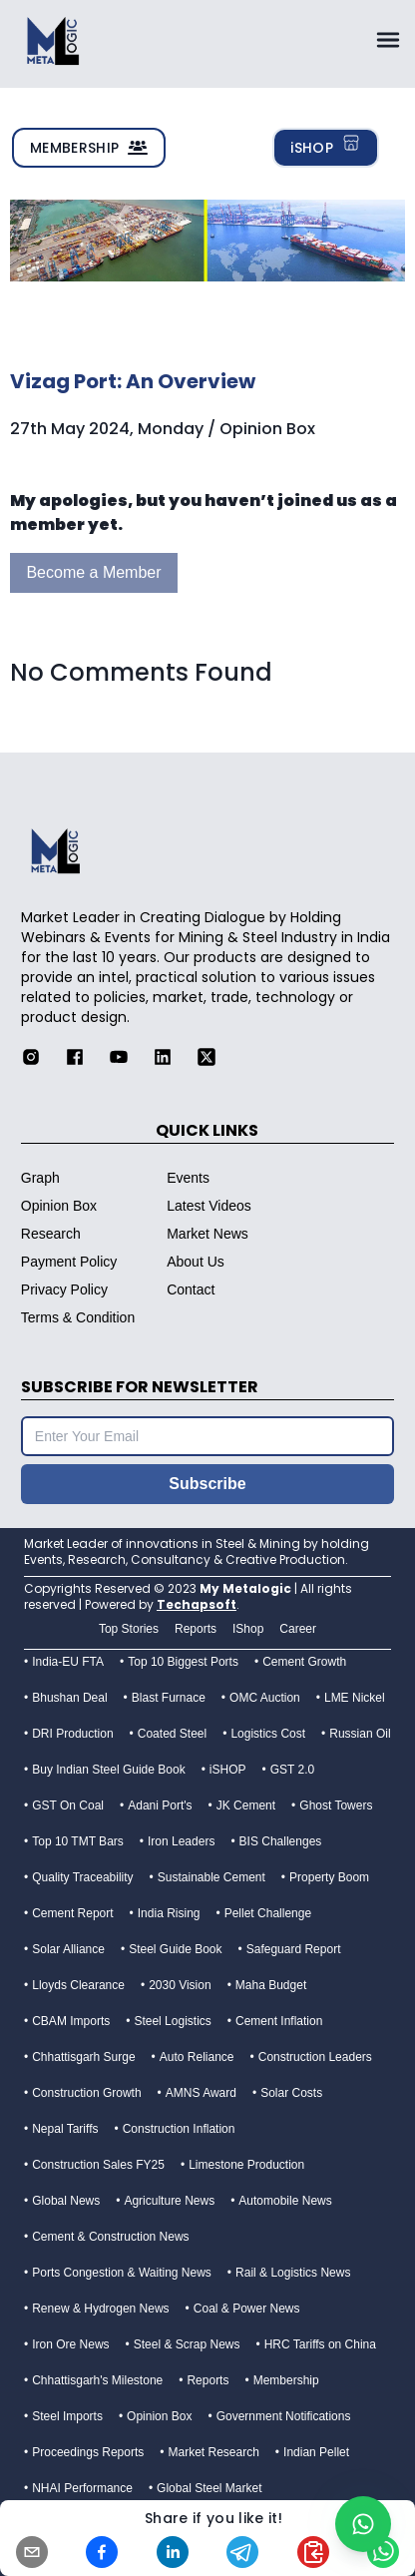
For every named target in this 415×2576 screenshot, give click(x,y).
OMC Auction (264, 1698)
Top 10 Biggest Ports (183, 1662)
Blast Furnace (169, 1698)
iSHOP (325, 146)
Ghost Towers (335, 1805)
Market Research (213, 2452)
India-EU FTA (68, 1662)
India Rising (169, 1913)
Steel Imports (67, 2416)
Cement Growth (304, 1662)
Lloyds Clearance (78, 1985)
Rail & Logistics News (292, 2273)
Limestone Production (246, 2165)
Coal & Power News (247, 2309)
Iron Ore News (70, 2344)
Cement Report (72, 1913)
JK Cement (245, 1805)
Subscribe (207, 1483)
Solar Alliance (68, 1949)
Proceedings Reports (88, 2452)
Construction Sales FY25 (98, 2165)
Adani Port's (160, 1805)
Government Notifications (283, 2416)
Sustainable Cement (211, 1877)
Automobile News (284, 2201)
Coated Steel (172, 1734)
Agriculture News (169, 2201)
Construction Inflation (179, 2129)
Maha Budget (270, 1985)
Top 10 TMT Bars (78, 1841)
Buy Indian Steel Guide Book (108, 1770)
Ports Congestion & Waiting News (121, 2273)
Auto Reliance (197, 2057)
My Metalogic (245, 1588)
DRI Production (72, 1734)
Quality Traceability (82, 1877)
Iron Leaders (181, 1841)
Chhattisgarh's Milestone (97, 2380)
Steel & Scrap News (187, 2344)
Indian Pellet (316, 2452)
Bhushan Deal (69, 1698)
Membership (286, 2380)
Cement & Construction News (110, 2237)
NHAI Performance (82, 2488)
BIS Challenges (280, 1841)
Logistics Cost (267, 1734)
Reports (207, 2380)
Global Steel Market (209, 2488)
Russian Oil (359, 1734)
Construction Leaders (315, 2057)
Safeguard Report (293, 1949)
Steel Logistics (172, 2021)
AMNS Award (201, 2093)
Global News (66, 2201)
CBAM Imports (71, 2021)
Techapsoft (196, 1604)
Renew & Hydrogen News (100, 2309)
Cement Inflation (278, 2021)
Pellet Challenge (267, 1913)
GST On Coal (68, 1805)
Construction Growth (86, 2093)
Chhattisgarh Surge (83, 2057)
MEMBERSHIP (89, 148)
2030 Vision (180, 1985)
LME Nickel (354, 1698)
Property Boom (329, 1877)
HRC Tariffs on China (320, 2344)
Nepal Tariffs (65, 2129)
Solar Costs (291, 2093)
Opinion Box (159, 2416)
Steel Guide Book (175, 1949)
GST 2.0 (292, 1770)
